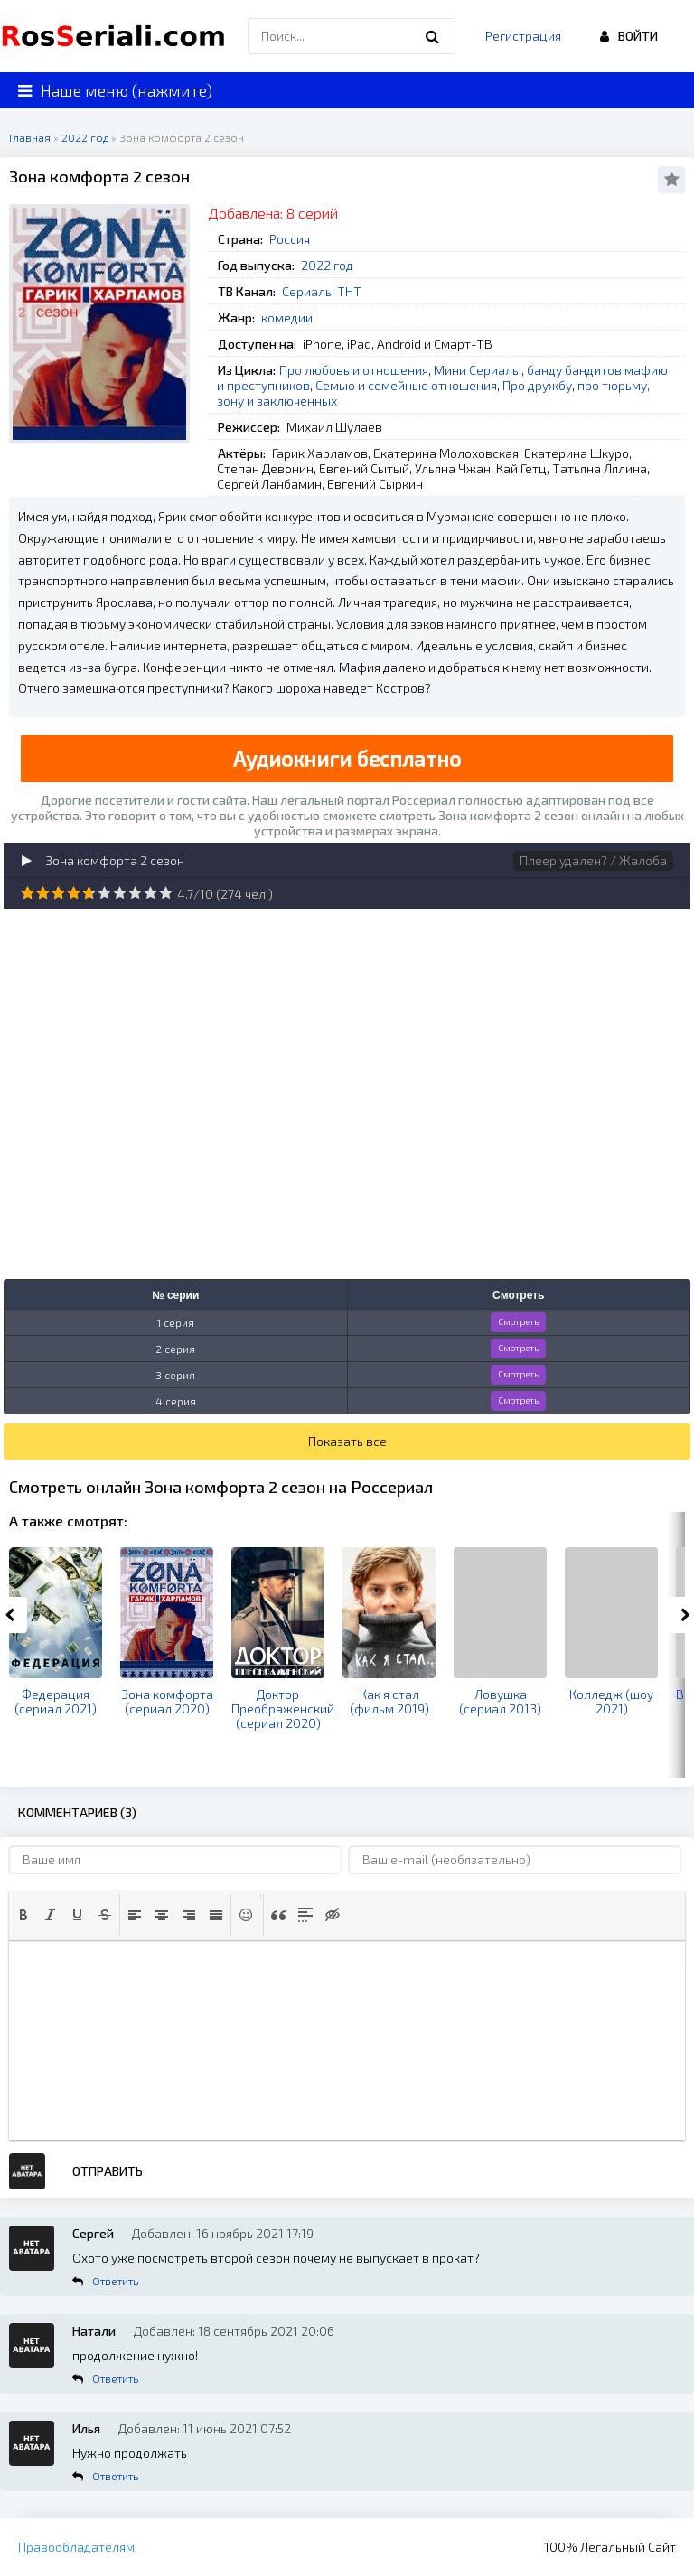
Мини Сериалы (477, 370)
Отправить (107, 2171)
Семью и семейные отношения (406, 385)
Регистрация (523, 35)
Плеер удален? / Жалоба (593, 860)
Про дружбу (537, 385)
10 (166, 893)
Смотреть (518, 1321)
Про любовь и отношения (353, 370)
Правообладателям (76, 2546)
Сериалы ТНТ (321, 291)
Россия (289, 239)
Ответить (115, 2280)
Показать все (347, 1441)
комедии (287, 317)
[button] (23, 1915)
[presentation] (23, 1915)
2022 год (327, 265)
